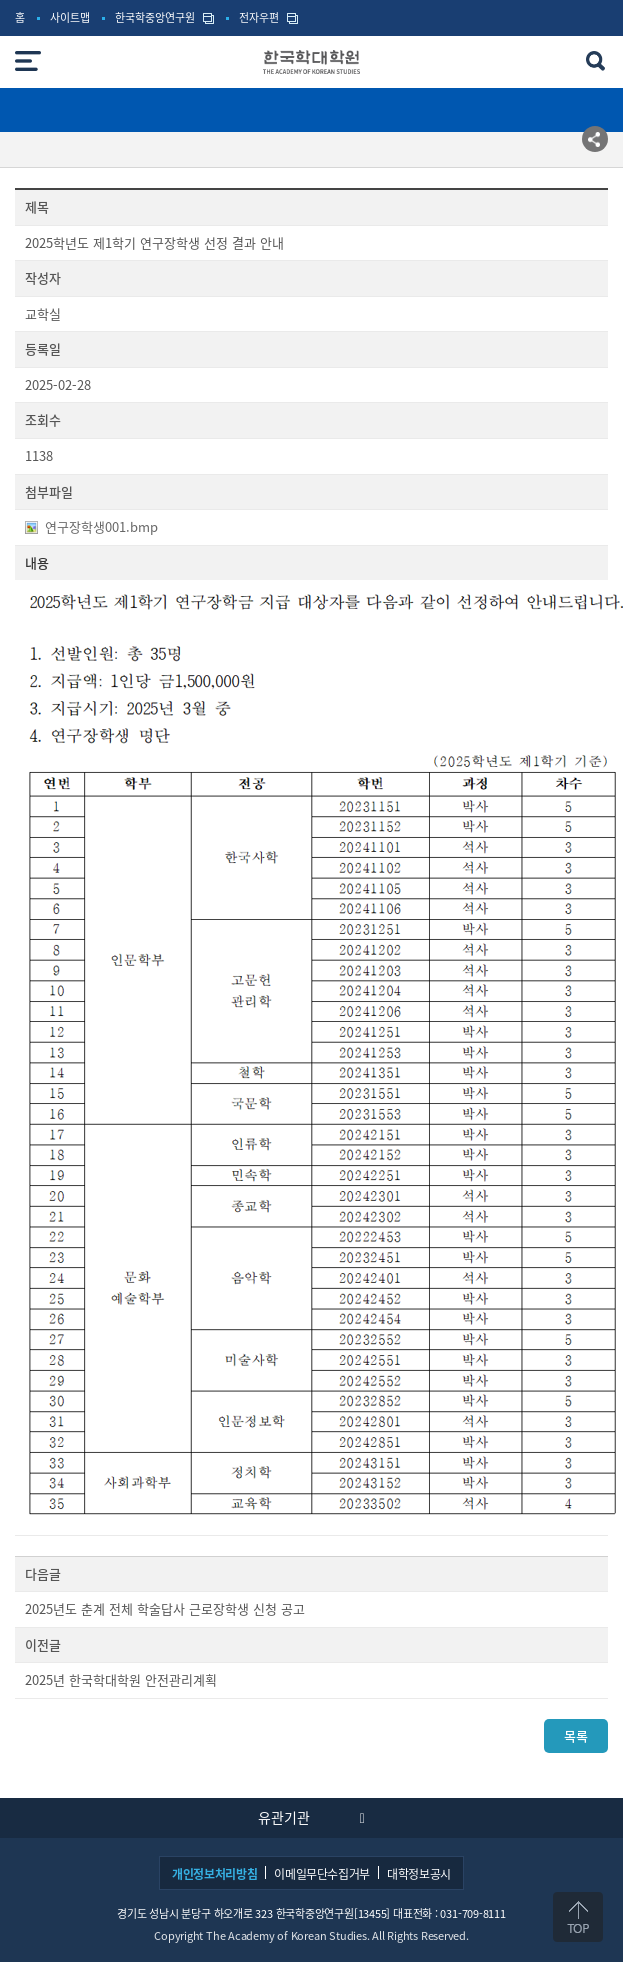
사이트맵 (70, 18)
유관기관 (284, 1817)
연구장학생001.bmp (101, 527)
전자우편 (259, 18)
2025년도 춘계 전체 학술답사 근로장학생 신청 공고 (165, 1609)
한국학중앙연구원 (155, 18)
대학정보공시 (419, 1874)
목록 (576, 1735)
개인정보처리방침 (214, 1874)
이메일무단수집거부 (322, 1874)
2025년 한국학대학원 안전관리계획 (121, 1680)
